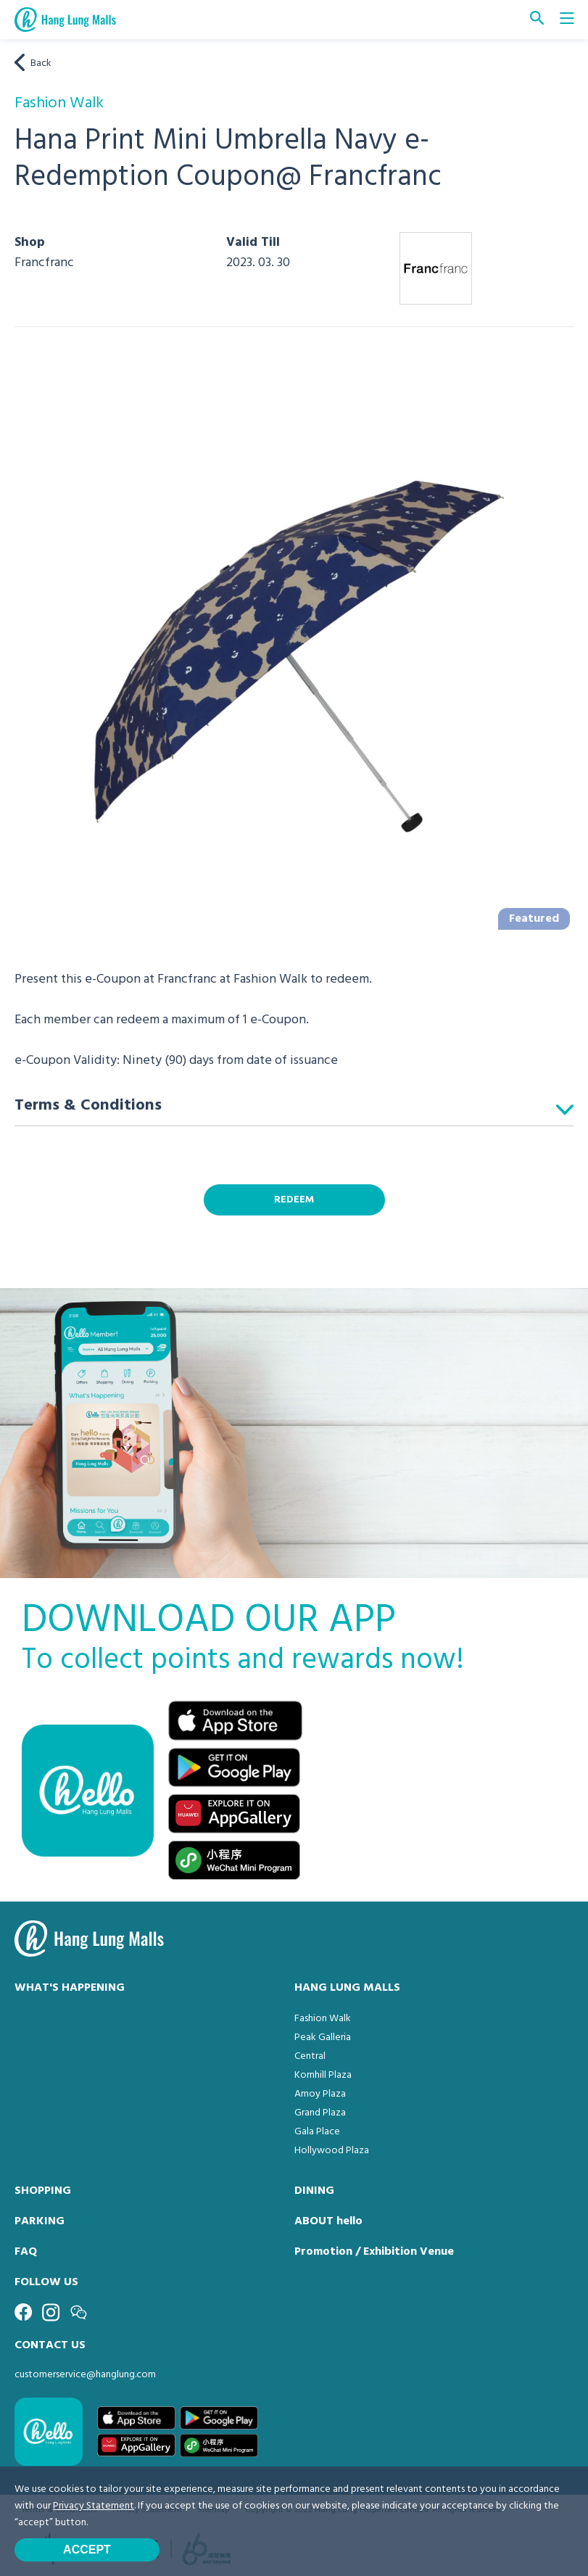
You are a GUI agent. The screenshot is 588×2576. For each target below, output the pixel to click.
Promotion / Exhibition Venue (374, 2251)
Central (310, 2056)
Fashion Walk (322, 2018)
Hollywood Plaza (331, 2150)
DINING (314, 2190)
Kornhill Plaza (323, 2075)
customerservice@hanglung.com (85, 2374)
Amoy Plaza (320, 2094)
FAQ (26, 2251)
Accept (87, 2549)
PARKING (40, 2221)
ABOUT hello (328, 2221)
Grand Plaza (320, 2113)
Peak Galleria (322, 2037)
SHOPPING (43, 2190)
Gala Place (317, 2131)
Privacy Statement (93, 2506)
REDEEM (294, 1200)
